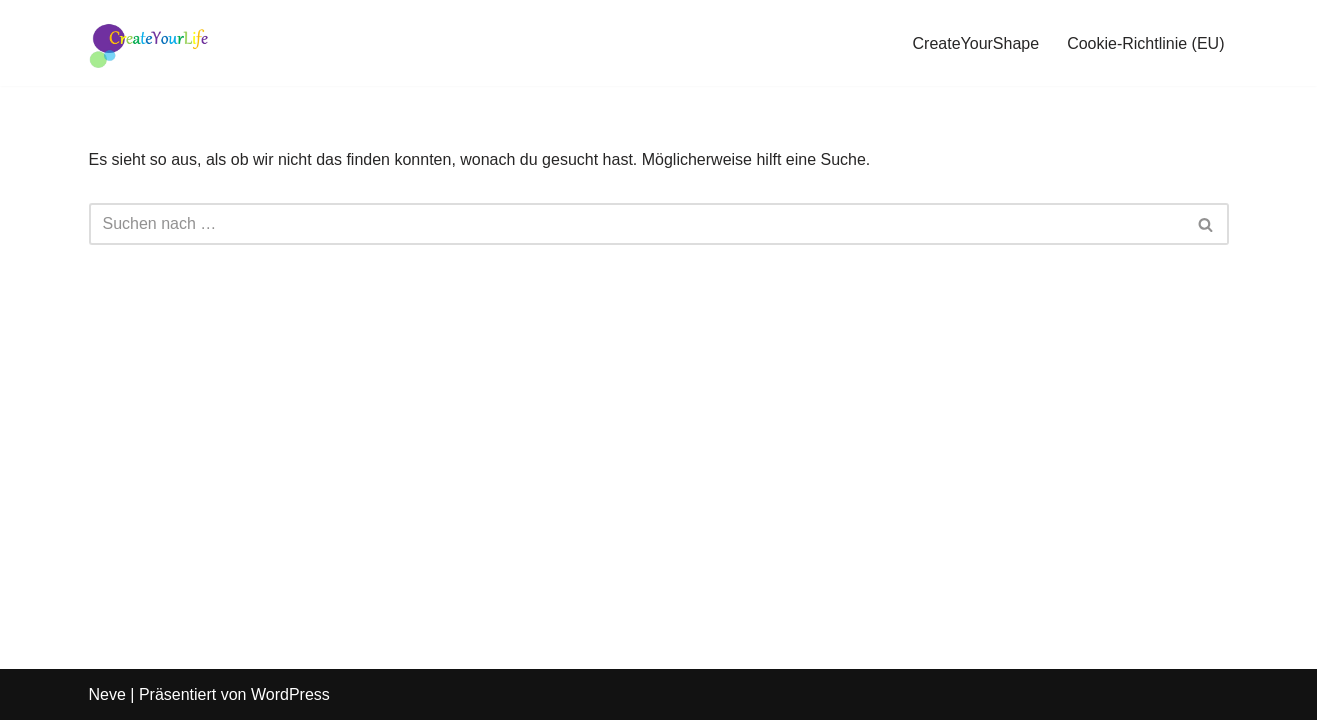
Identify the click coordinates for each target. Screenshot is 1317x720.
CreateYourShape (976, 43)
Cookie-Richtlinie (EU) (1145, 43)
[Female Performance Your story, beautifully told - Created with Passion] (149, 43)
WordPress (290, 694)
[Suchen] (636, 224)
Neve (107, 694)
